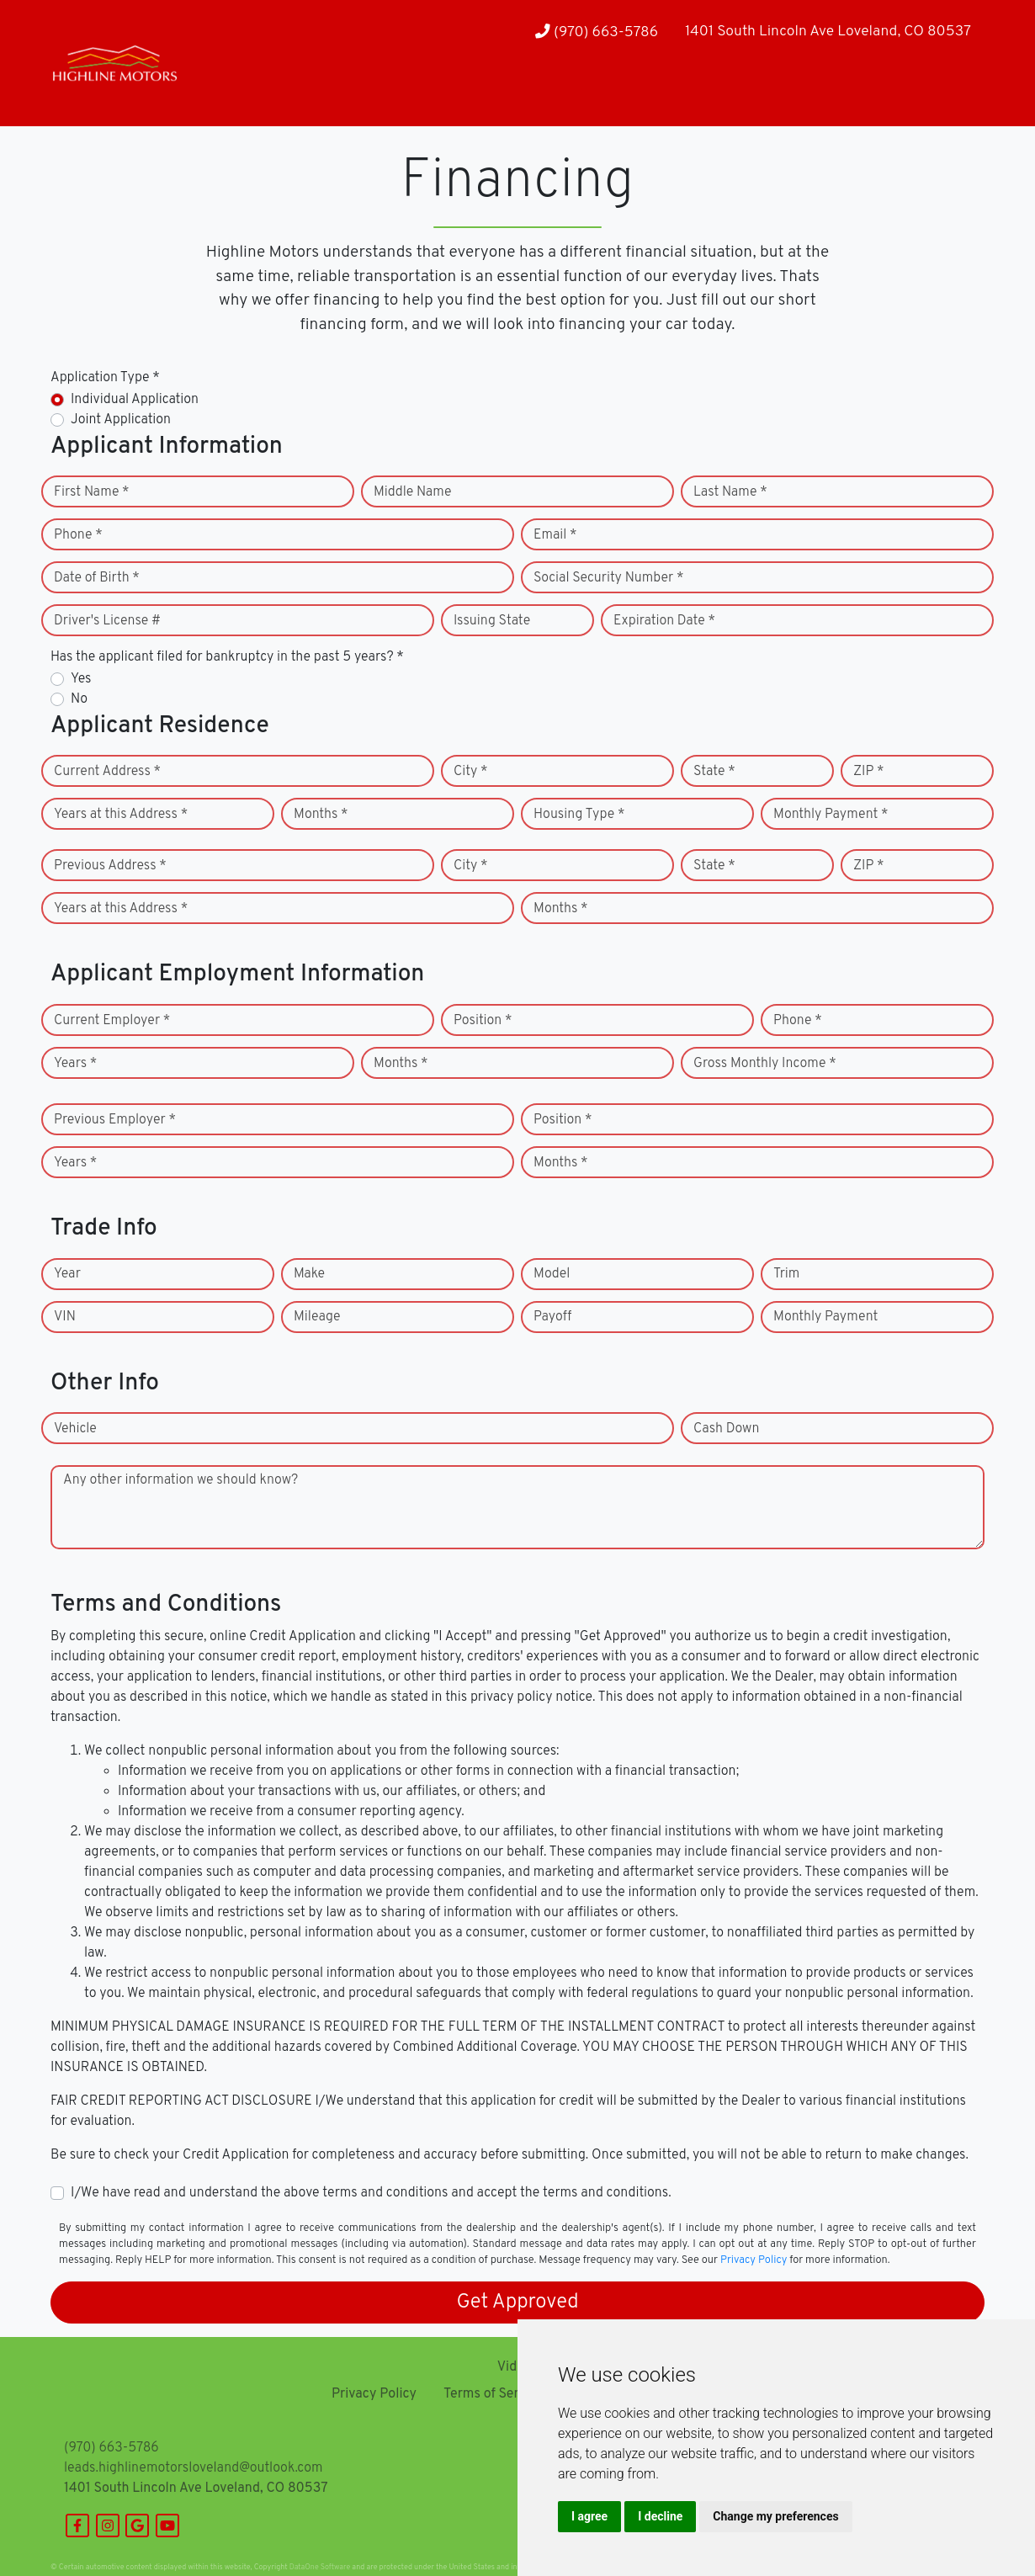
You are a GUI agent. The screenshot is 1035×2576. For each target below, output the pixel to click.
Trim (786, 1274)
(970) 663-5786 (596, 32)
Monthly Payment (825, 1317)
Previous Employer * (115, 1120)
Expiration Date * (664, 621)
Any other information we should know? (180, 1480)
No (79, 699)
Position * (483, 1020)
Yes (81, 679)
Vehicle (75, 1429)
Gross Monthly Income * (764, 1063)
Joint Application (121, 420)
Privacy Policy (753, 2260)
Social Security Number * (608, 578)
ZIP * (868, 771)
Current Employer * (112, 1020)
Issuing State (492, 621)
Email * (555, 535)
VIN (65, 1317)
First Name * (92, 492)
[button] (238, 93)
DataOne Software (319, 2567)
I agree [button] (589, 2516)
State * (714, 771)
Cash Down (726, 1429)
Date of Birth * (97, 578)
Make (309, 1274)
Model (551, 1274)
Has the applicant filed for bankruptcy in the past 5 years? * (227, 657)
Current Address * (107, 771)
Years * (75, 1063)
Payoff (552, 1317)
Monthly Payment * (831, 814)
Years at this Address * (121, 814)
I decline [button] (660, 2516)
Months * (321, 814)
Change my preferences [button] (775, 2516)
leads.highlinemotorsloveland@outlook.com (193, 2468)
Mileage (317, 1317)
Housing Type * (578, 814)
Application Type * (105, 377)
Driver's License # (107, 621)
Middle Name (413, 492)
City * (471, 771)
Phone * (78, 535)
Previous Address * (110, 866)
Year (67, 1274)
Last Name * (730, 492)
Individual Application (135, 399)
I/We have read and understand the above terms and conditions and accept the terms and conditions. (371, 2193)
